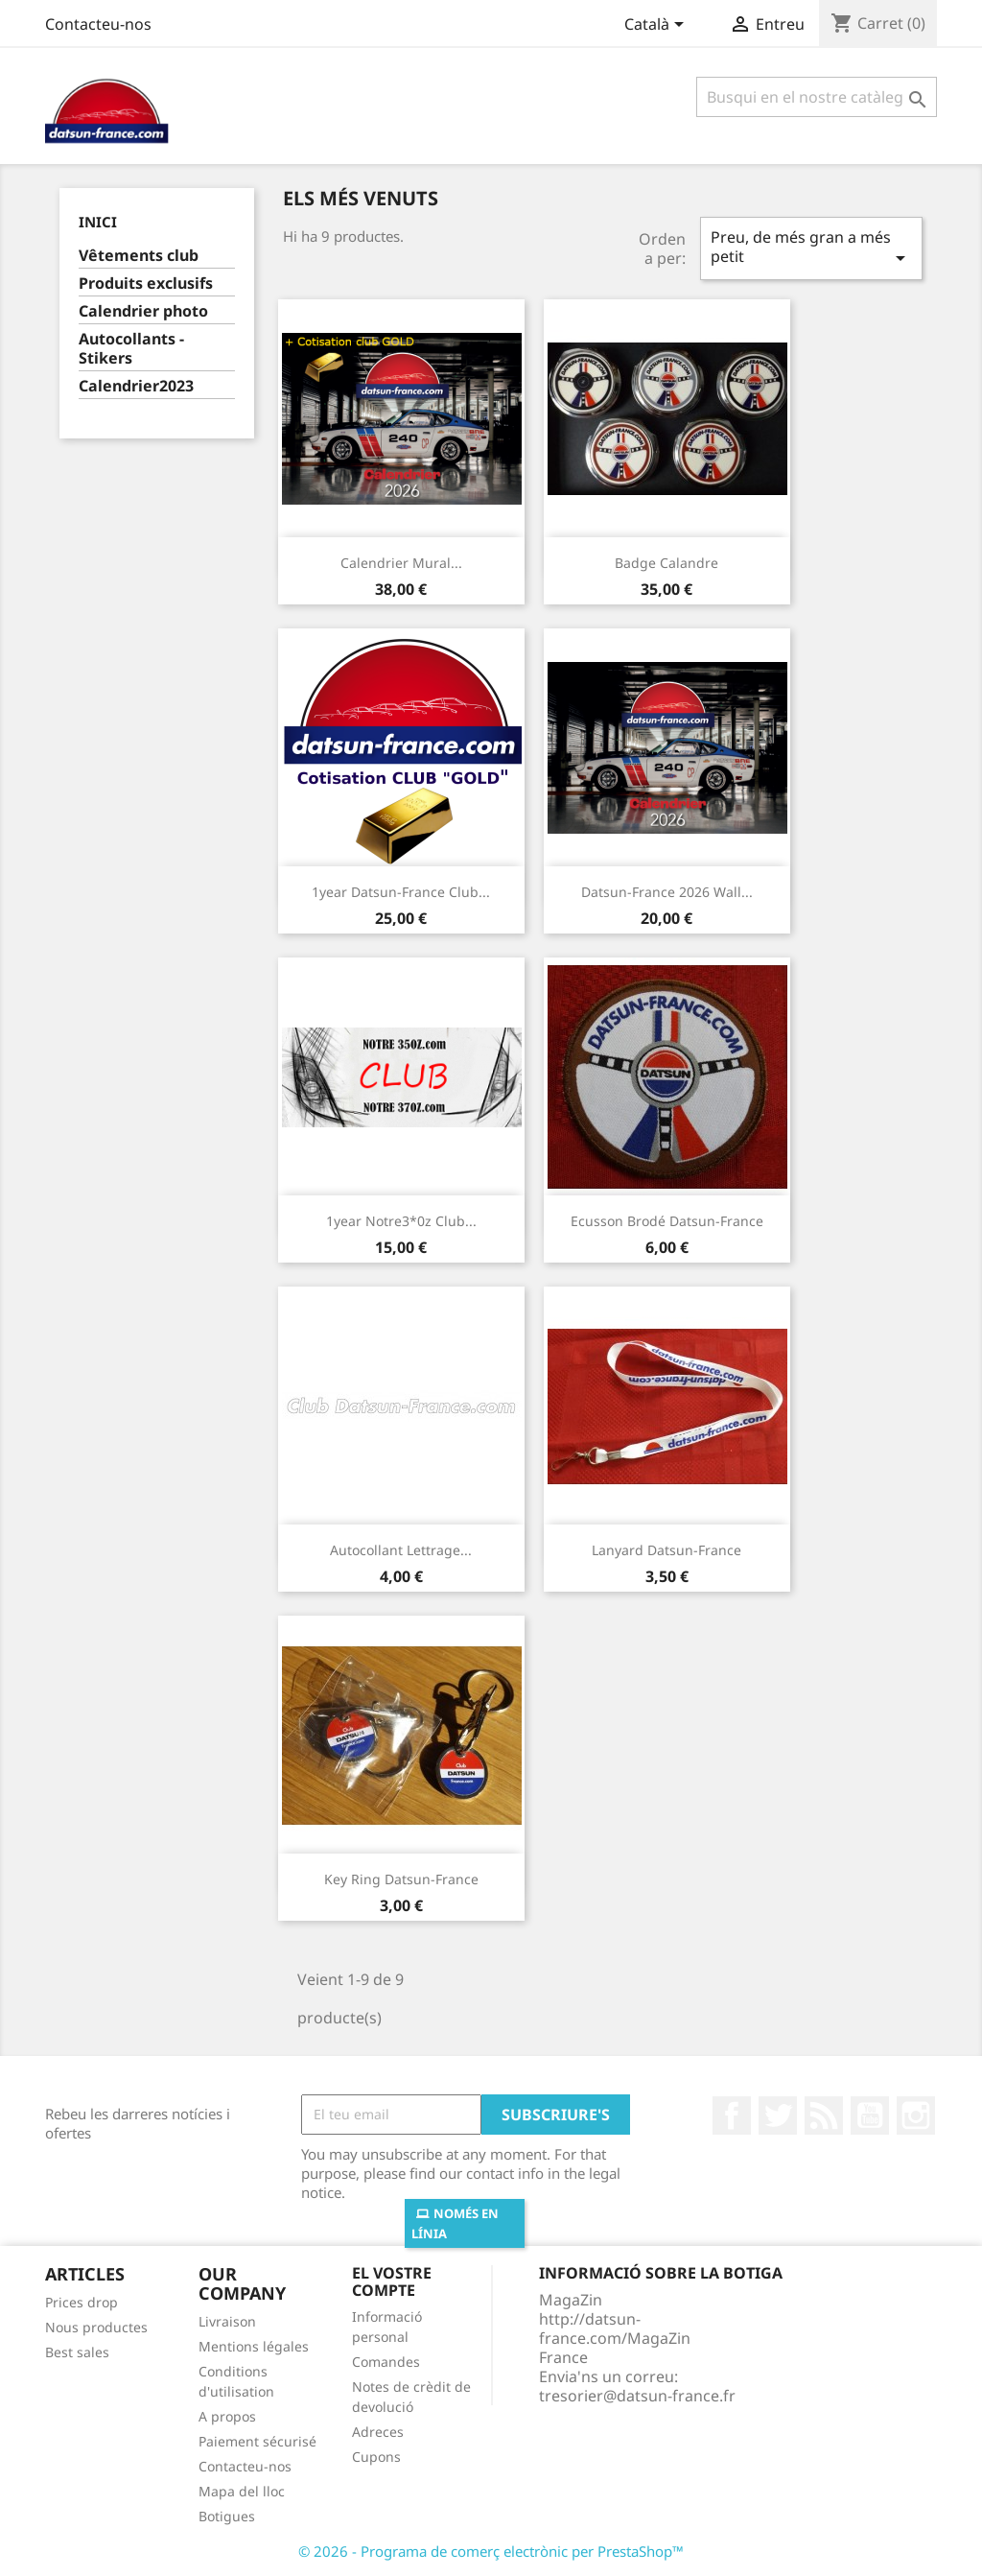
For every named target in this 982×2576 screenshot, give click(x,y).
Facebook (732, 2115)
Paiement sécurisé (257, 2441)
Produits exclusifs (146, 283)
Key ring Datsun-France (401, 1879)
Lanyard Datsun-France (666, 1550)
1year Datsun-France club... (401, 892)
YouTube (870, 2115)
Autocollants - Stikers (131, 348)
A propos (227, 2416)
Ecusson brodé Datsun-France (667, 1221)
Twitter (778, 2115)
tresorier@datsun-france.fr (637, 2395)
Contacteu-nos (98, 24)
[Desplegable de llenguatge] (657, 25)
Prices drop (81, 2302)
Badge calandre (666, 563)
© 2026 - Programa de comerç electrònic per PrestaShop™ (491, 2551)
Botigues (227, 2516)
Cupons (376, 2456)
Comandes (386, 2361)
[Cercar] (816, 97)
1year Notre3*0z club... (401, 1221)
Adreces (378, 2431)
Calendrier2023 (136, 386)
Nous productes (96, 2327)
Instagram (916, 2115)
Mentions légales (254, 2346)
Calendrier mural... (401, 563)
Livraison (227, 2321)
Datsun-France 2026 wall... (667, 892)
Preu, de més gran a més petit (811, 248)
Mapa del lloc (242, 2491)
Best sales (77, 2352)
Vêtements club (139, 256)
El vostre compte (392, 2281)
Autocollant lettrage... (401, 1550)
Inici (98, 221)
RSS (824, 2115)
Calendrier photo (143, 311)
